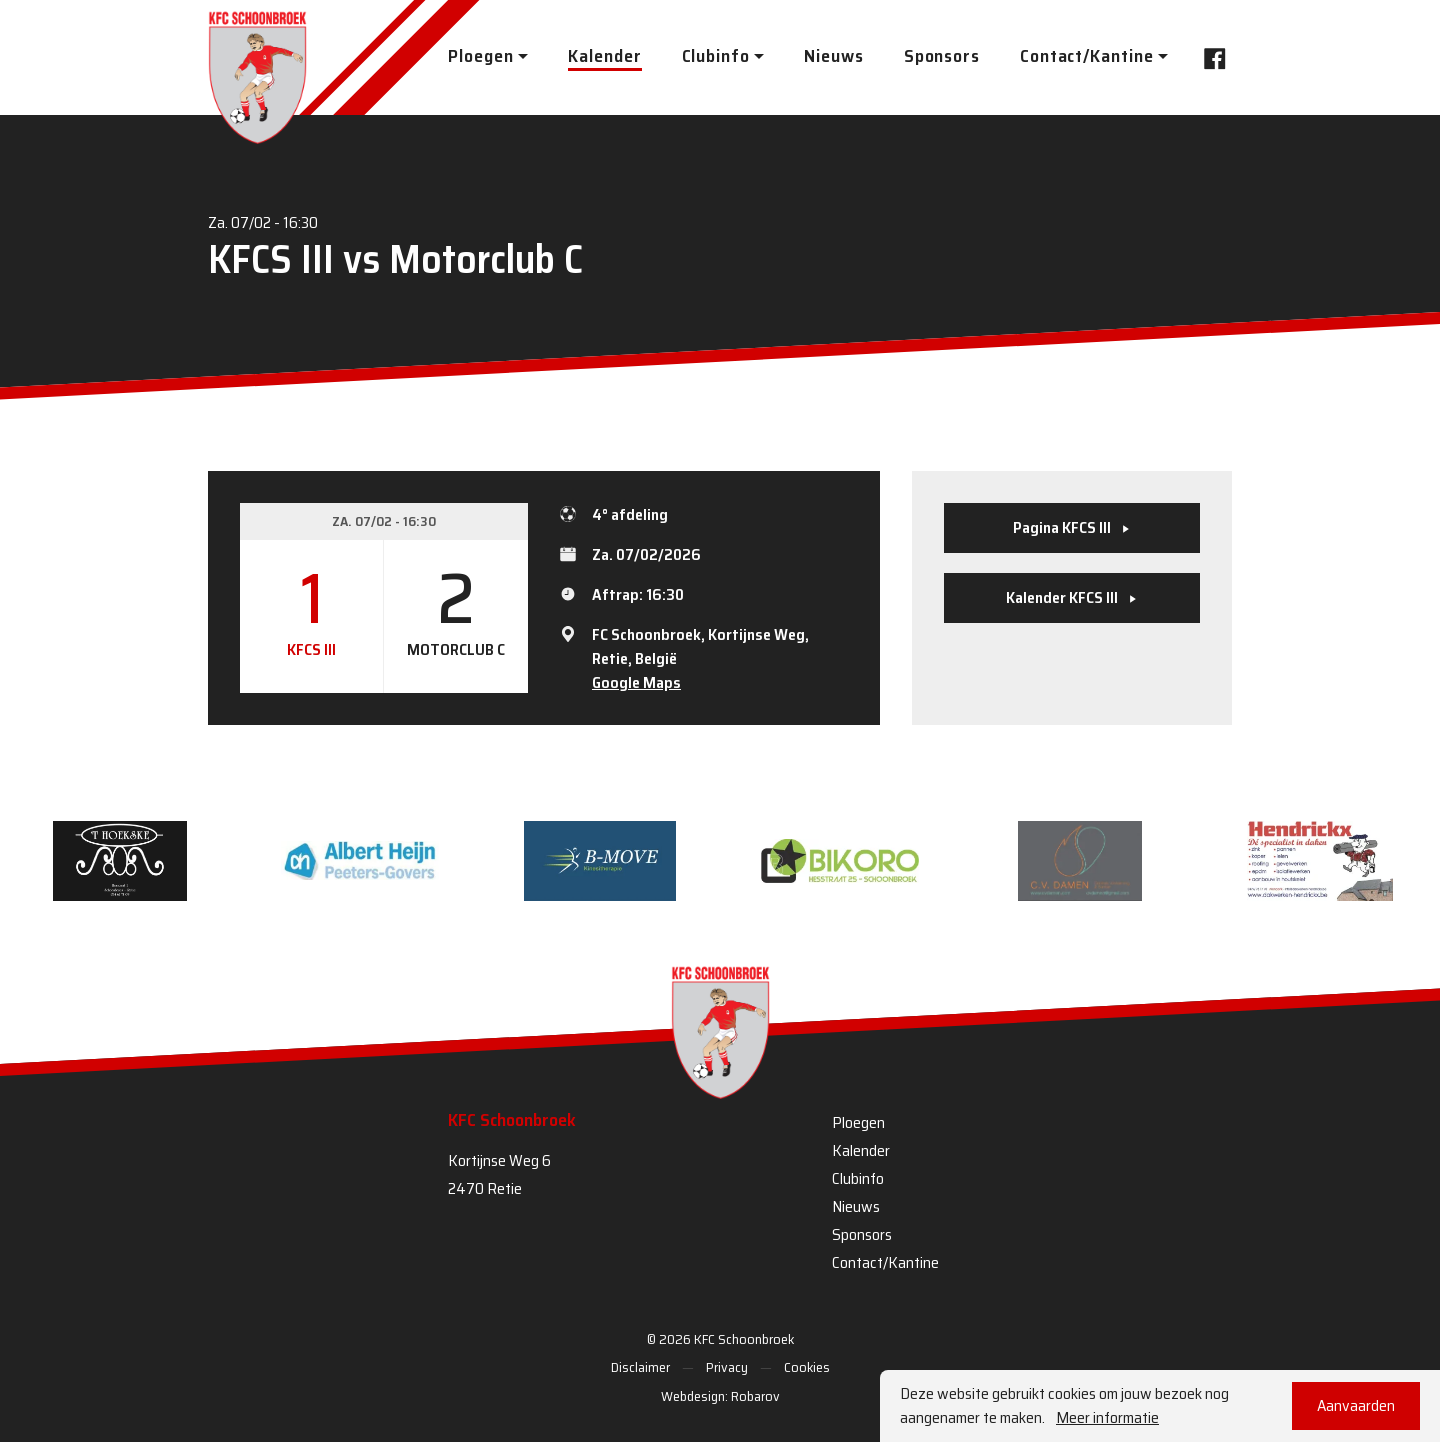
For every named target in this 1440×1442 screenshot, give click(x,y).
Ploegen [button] (480, 56)
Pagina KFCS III (1071, 527)
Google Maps (636, 682)
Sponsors (942, 56)
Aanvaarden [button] (1356, 1405)
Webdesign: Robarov (720, 1396)
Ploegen (858, 1122)
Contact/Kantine (885, 1262)
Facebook (1209, 56)
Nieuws (833, 56)
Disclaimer (640, 1367)
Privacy (727, 1367)
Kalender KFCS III (1071, 597)
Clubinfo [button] (716, 56)
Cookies (807, 1367)
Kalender (604, 56)
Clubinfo (858, 1178)
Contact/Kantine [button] (1087, 56)
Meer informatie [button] (1107, 1418)
